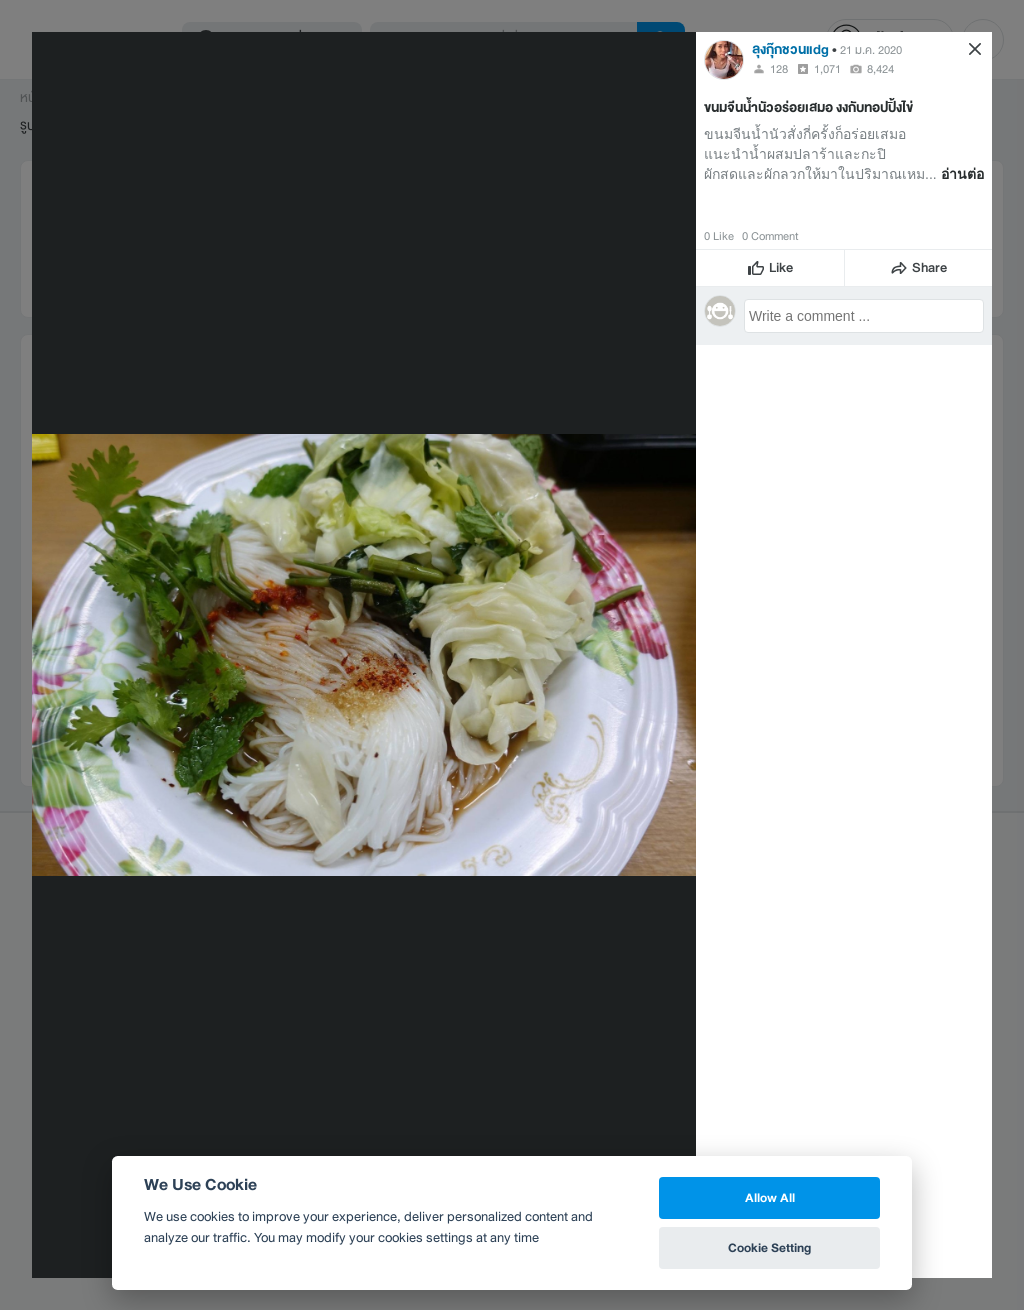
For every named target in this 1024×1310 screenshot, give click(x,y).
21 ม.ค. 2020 (871, 50)
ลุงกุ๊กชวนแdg (790, 49)
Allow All (770, 1197)
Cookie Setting (769, 1247)
